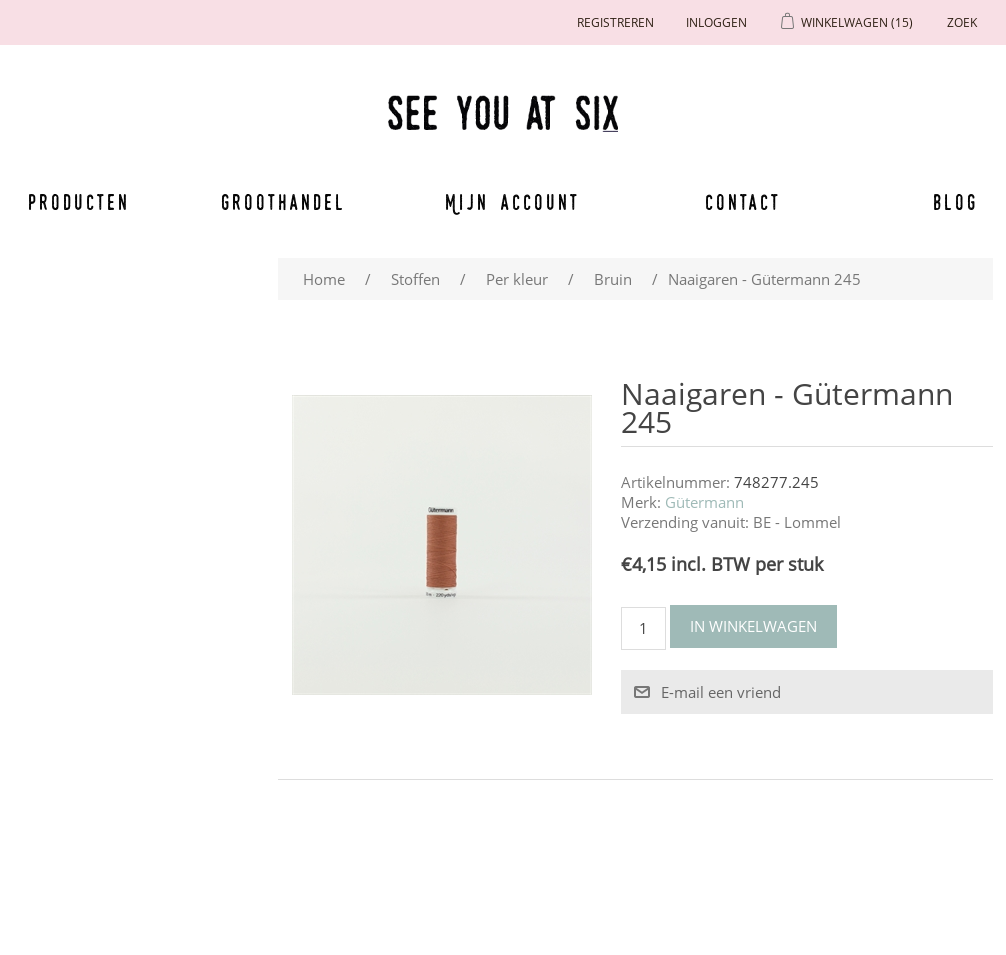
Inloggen (716, 22)
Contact (743, 202)
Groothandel (283, 202)
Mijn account (513, 202)
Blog (955, 202)
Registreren (615, 22)
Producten (79, 202)
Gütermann (704, 502)
